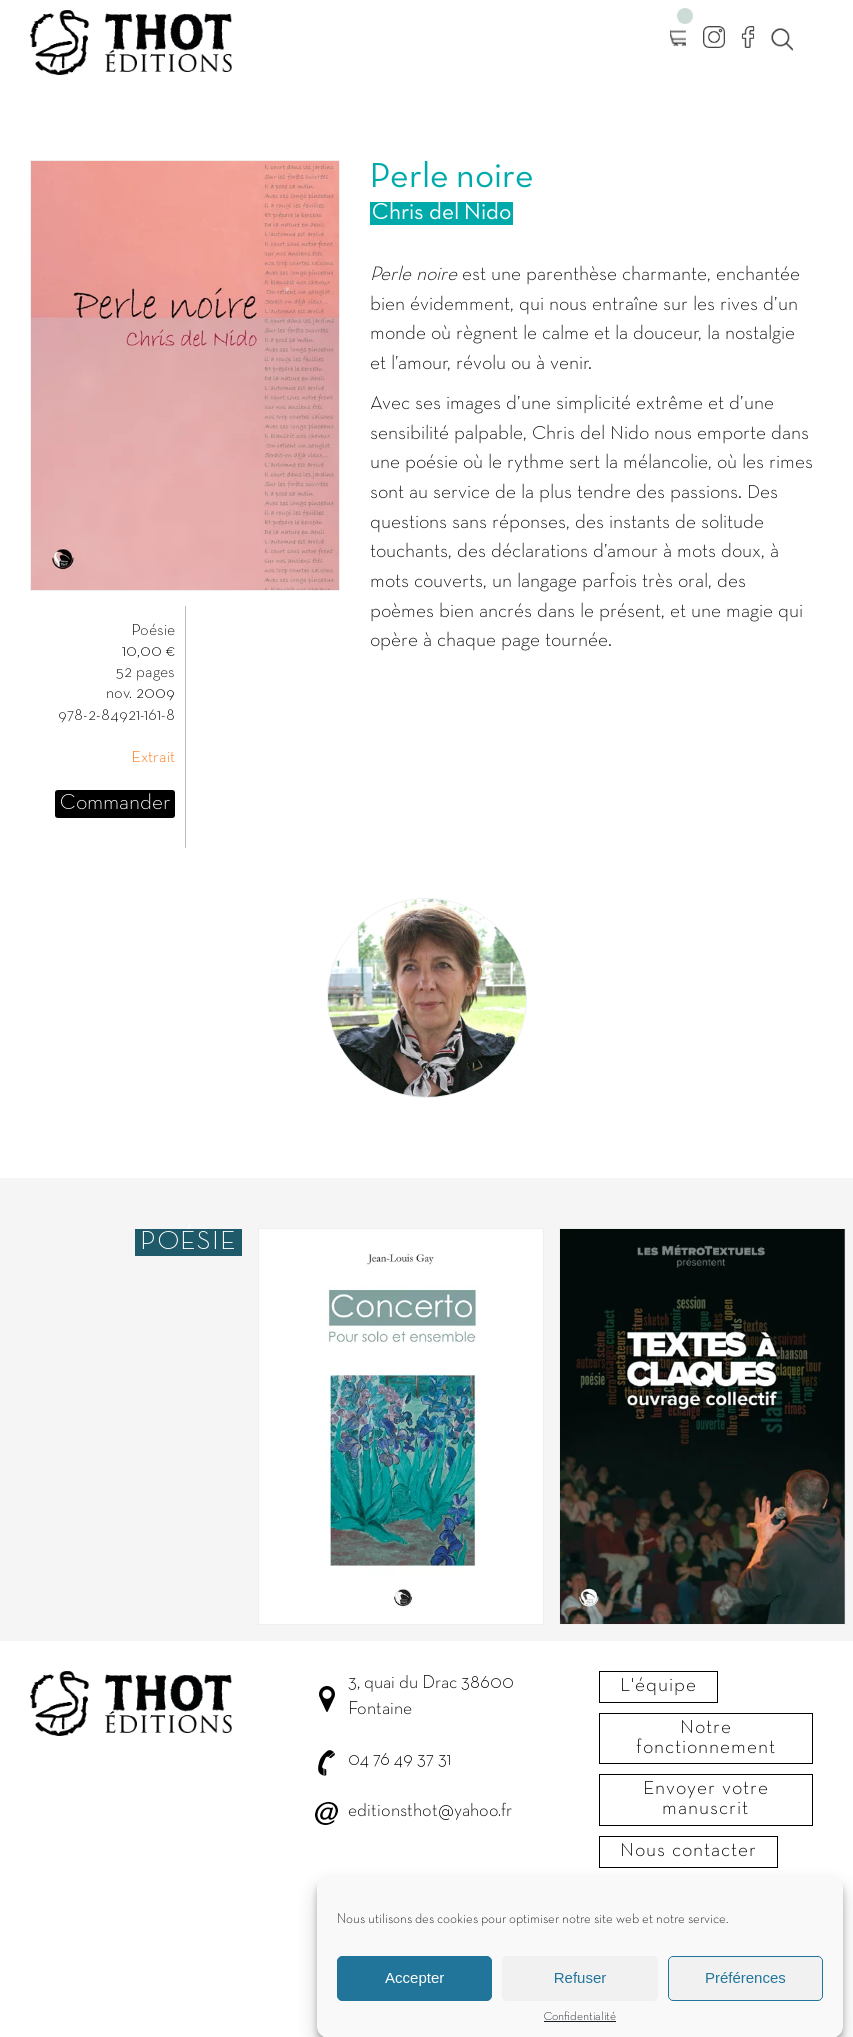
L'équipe (658, 1686)
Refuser (580, 1990)
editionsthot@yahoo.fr (430, 1811)
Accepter (414, 1990)
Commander (115, 803)
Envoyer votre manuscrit (706, 1799)
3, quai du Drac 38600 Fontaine (431, 1696)
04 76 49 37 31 (399, 1760)
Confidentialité (580, 2029)
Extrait (153, 758)
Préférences (745, 1990)
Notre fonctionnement (706, 1738)
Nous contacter (688, 1851)
